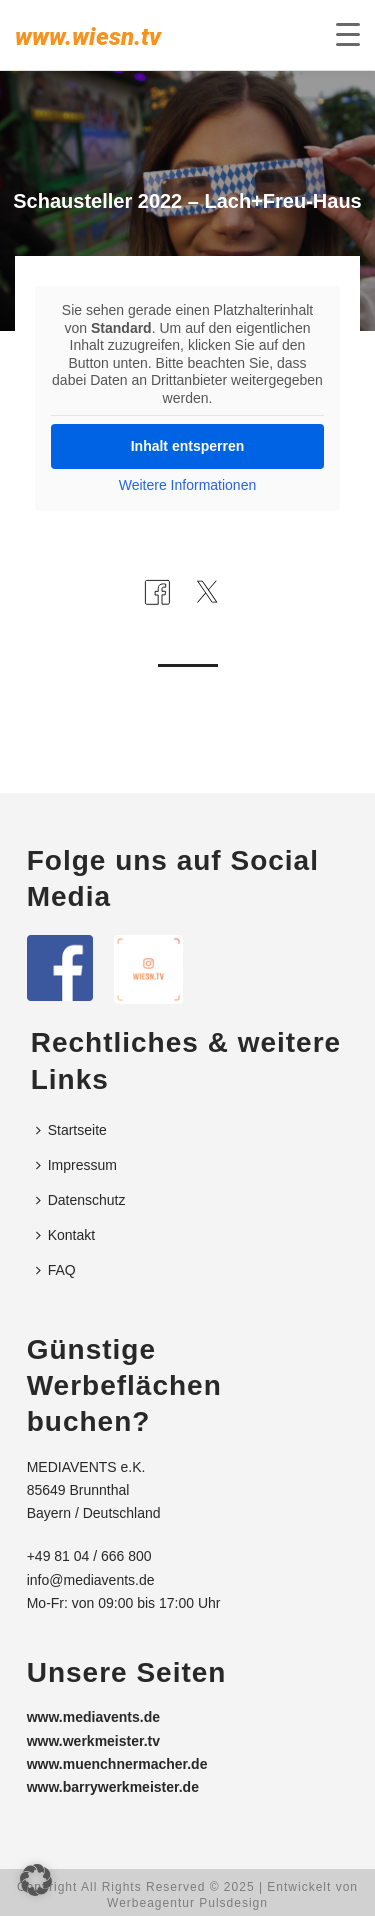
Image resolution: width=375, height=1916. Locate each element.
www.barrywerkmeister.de (113, 1787)
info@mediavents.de (91, 1580)
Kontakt (65, 1235)
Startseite (71, 1130)
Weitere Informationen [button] (187, 485)
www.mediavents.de (93, 1717)
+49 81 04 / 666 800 (89, 1556)
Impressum (76, 1165)
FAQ (56, 1270)
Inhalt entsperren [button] (188, 446)
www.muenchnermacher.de (117, 1764)
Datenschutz (81, 1200)
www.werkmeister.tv (93, 1741)
